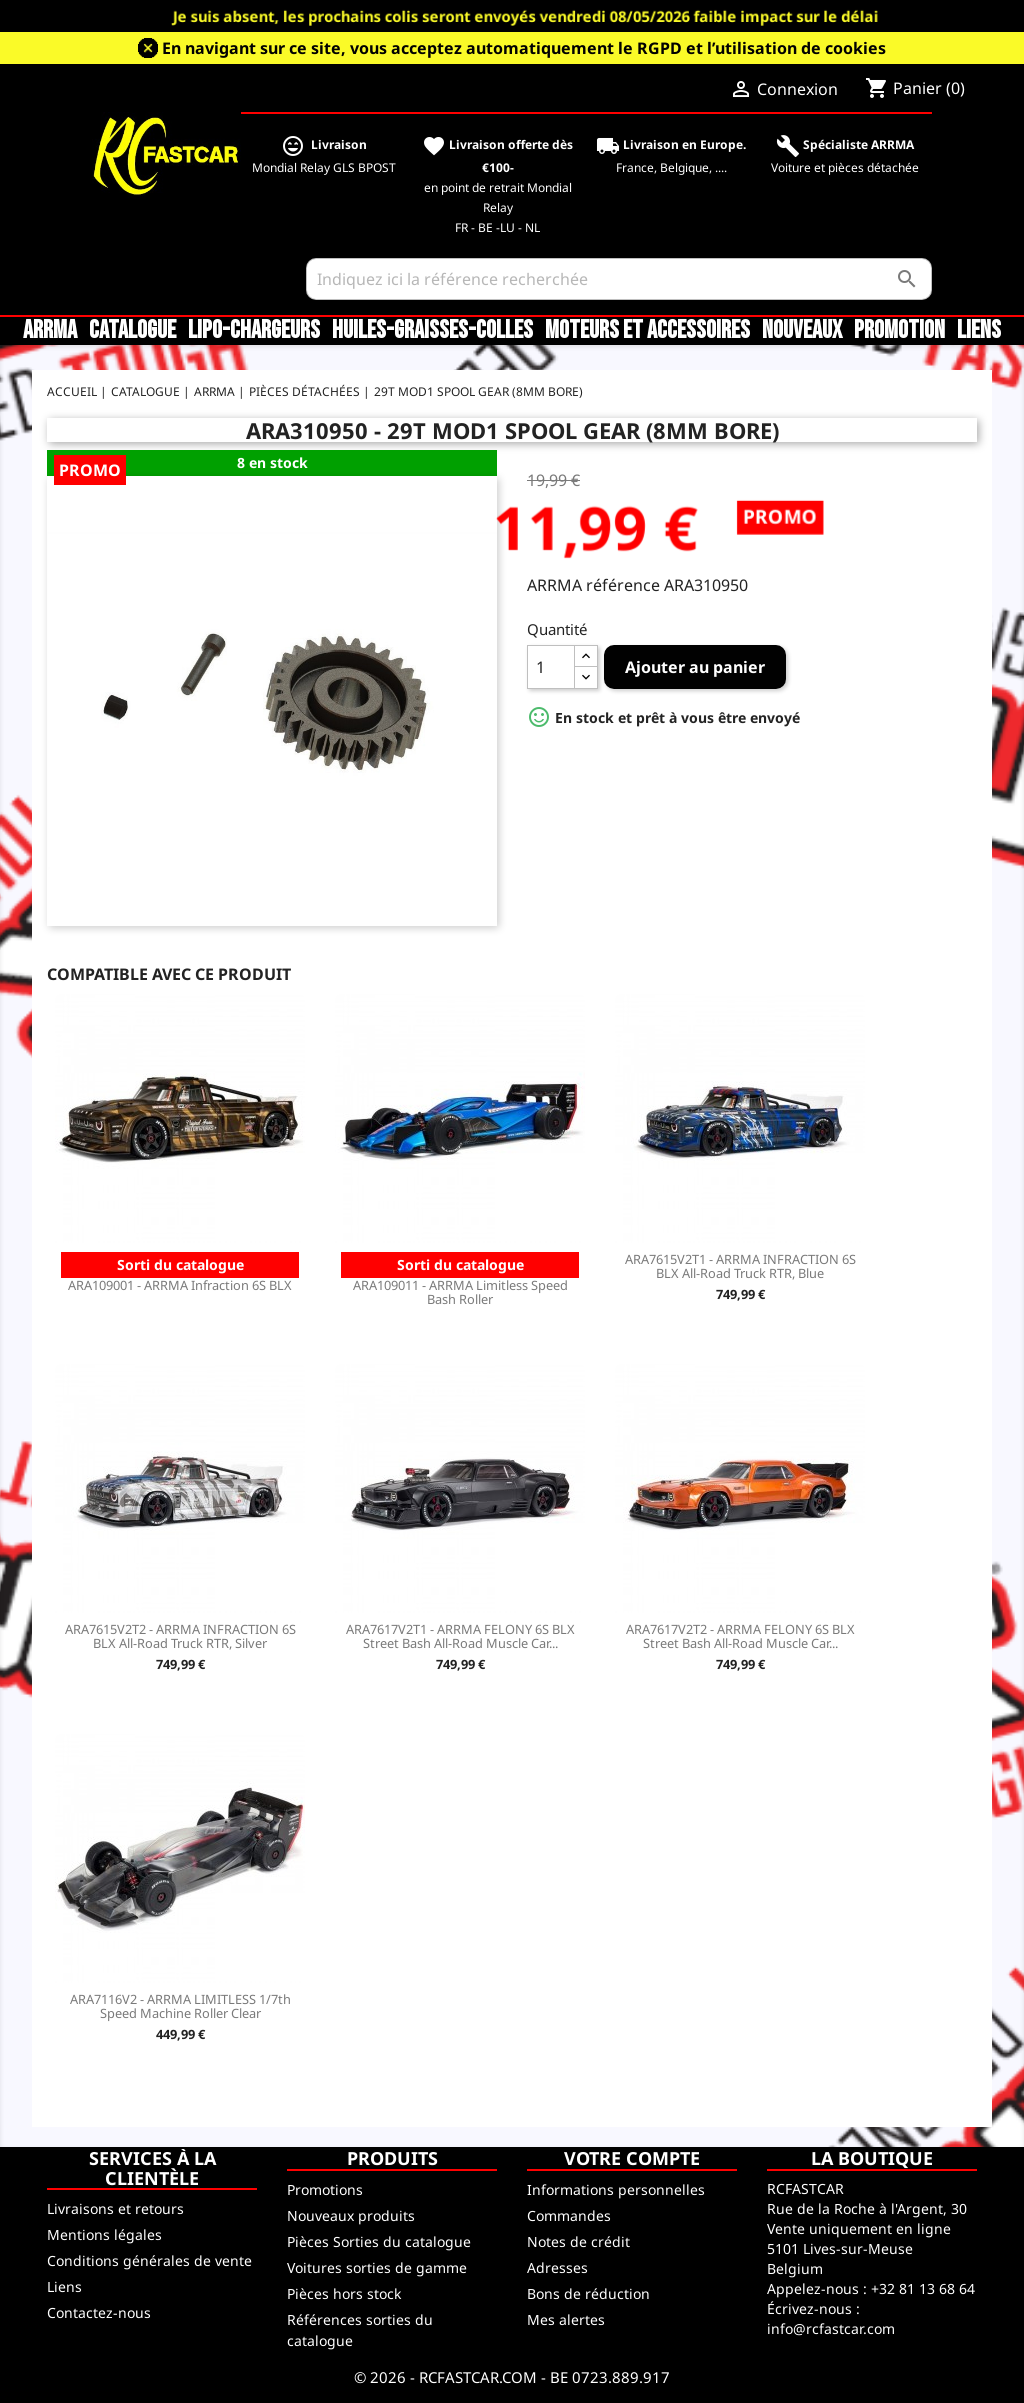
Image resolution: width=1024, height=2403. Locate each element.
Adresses (557, 2267)
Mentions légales (104, 2234)
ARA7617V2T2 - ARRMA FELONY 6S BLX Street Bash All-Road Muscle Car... (740, 1636)
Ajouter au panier (695, 667)
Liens (979, 331)
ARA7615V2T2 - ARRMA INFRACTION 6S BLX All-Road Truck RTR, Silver (180, 1636)
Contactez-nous (99, 2312)
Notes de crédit (578, 2241)
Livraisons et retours (115, 2208)
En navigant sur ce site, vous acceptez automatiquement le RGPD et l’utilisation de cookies (524, 48)
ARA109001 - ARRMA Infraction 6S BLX (180, 1285)
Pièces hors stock (344, 2293)
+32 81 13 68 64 (923, 2288)
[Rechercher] (619, 279)
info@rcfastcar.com (831, 2328)
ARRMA (50, 331)
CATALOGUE (132, 331)
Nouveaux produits (351, 2215)
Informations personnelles (616, 2189)
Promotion (899, 331)
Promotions (325, 2189)
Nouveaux (802, 331)
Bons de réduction (588, 2293)
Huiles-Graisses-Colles (432, 331)
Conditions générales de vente (149, 2260)
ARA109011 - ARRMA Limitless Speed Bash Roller (460, 1292)
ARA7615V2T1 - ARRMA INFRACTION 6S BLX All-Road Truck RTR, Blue (740, 1266)
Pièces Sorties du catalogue (379, 2241)
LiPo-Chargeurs (254, 331)
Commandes (569, 2215)
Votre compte (632, 2158)
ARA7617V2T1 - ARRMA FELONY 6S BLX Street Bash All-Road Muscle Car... (460, 1636)
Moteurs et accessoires (647, 331)
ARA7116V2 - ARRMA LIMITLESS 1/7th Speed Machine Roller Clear (180, 2006)
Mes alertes (566, 2319)
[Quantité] (551, 667)
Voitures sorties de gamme (377, 2267)
